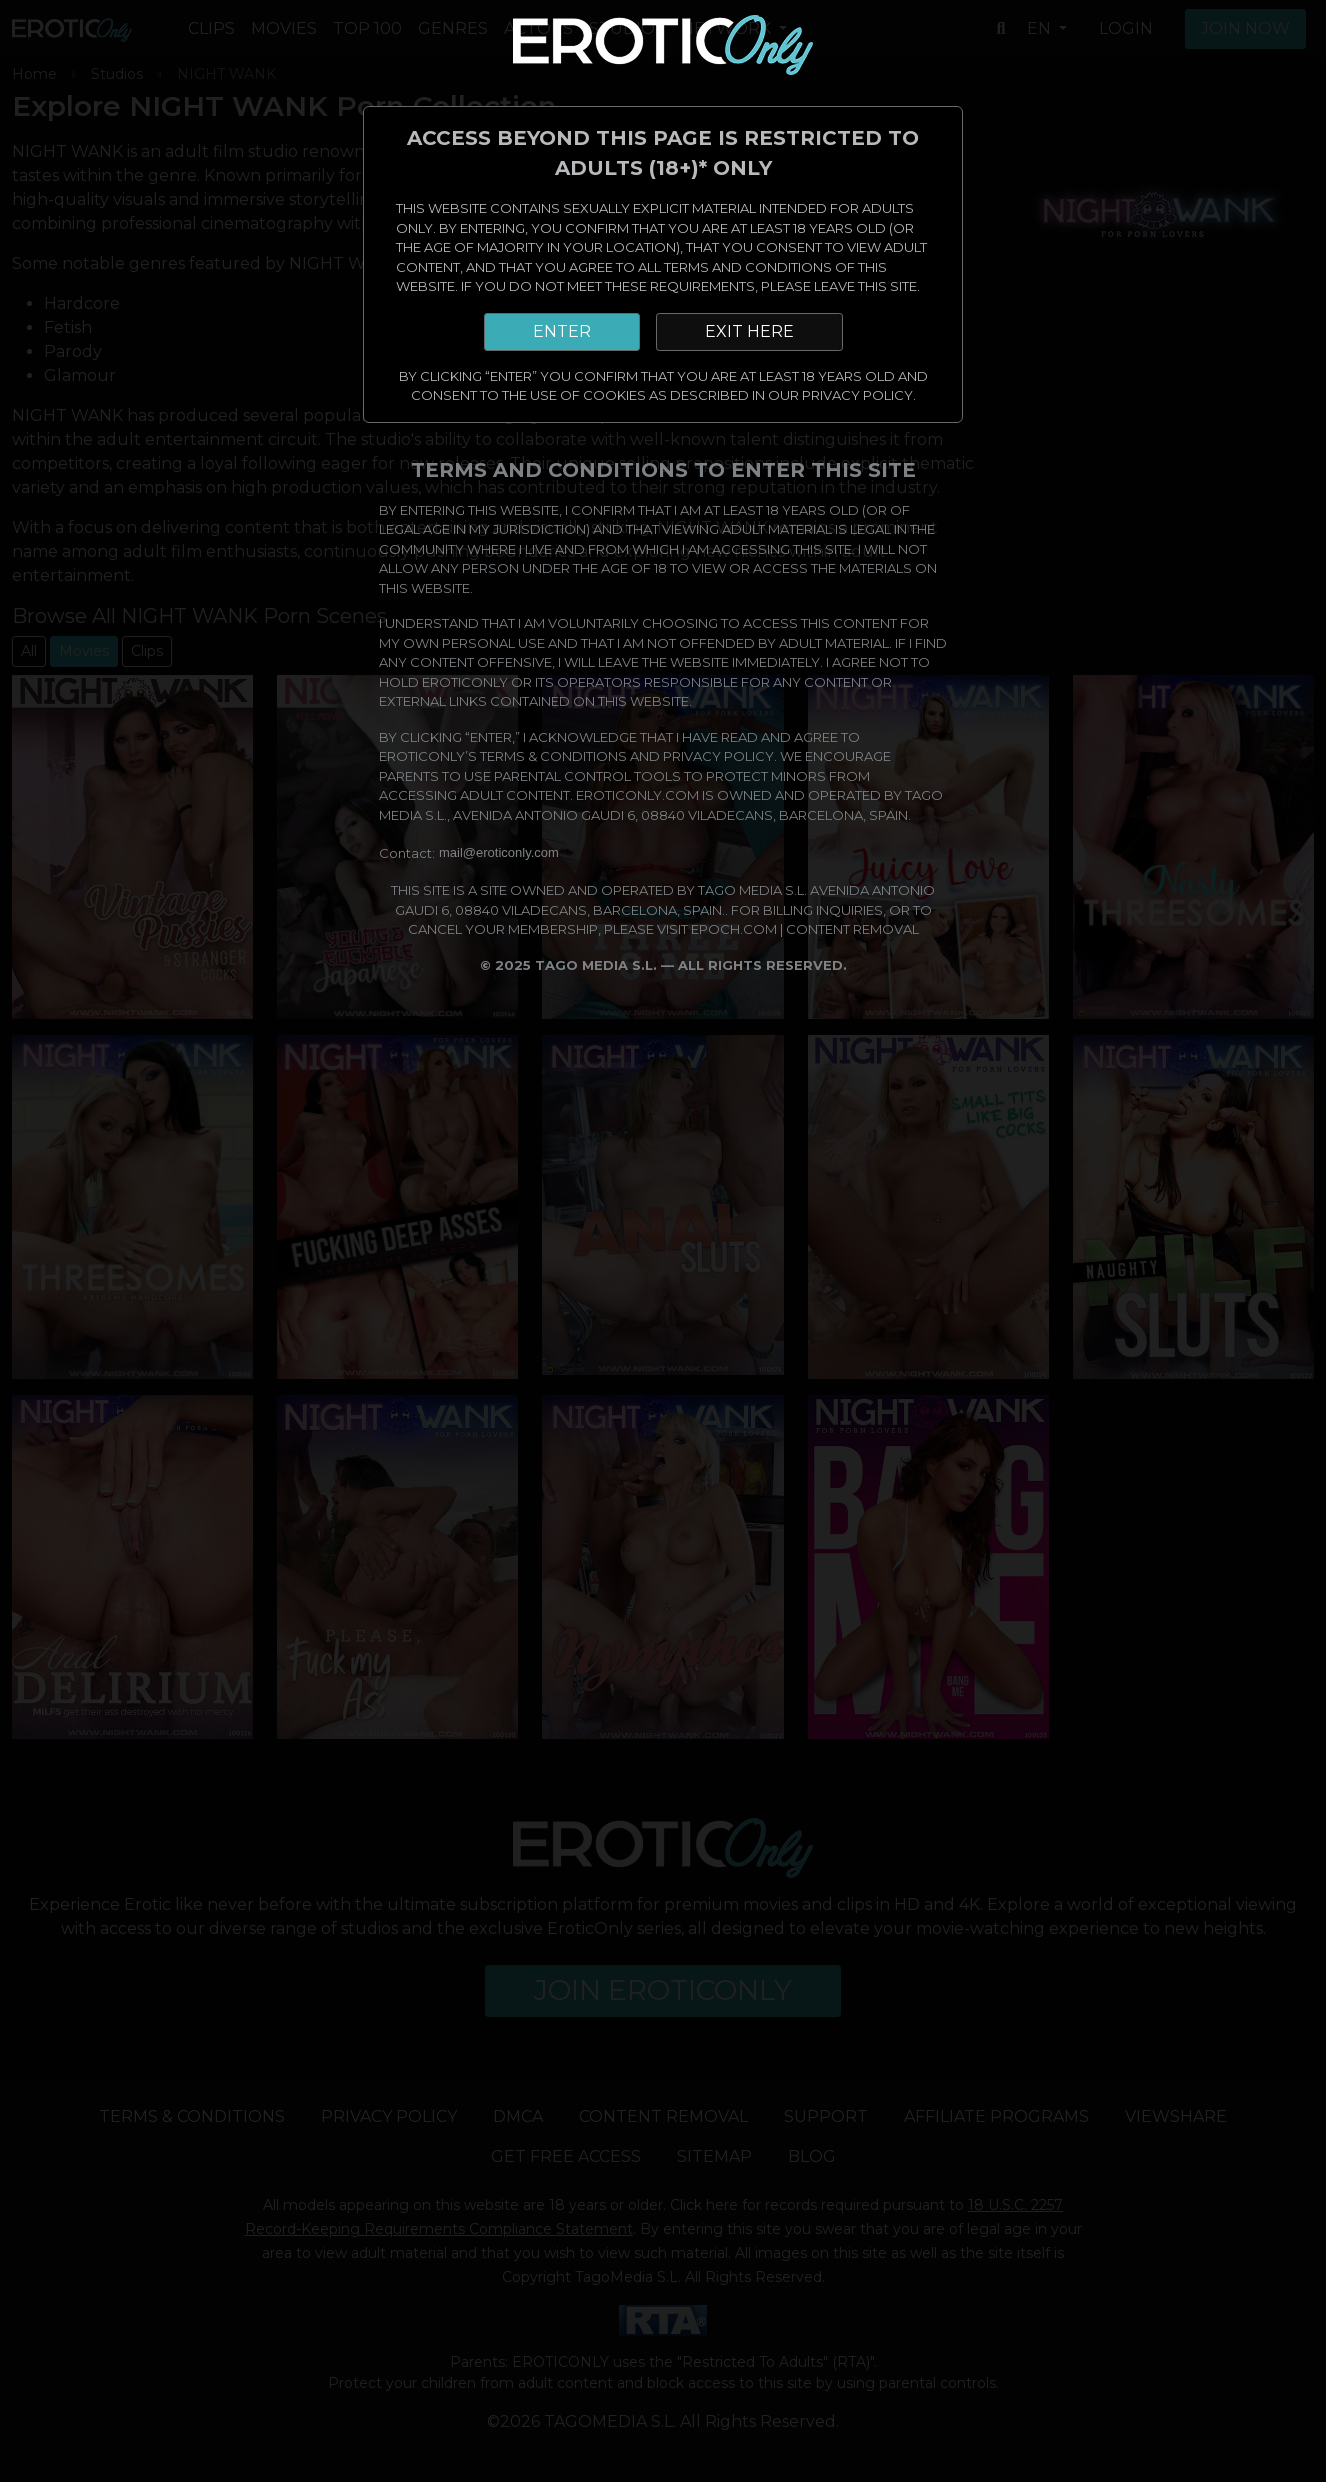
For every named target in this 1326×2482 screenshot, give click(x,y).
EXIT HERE (749, 331)
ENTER (562, 331)
